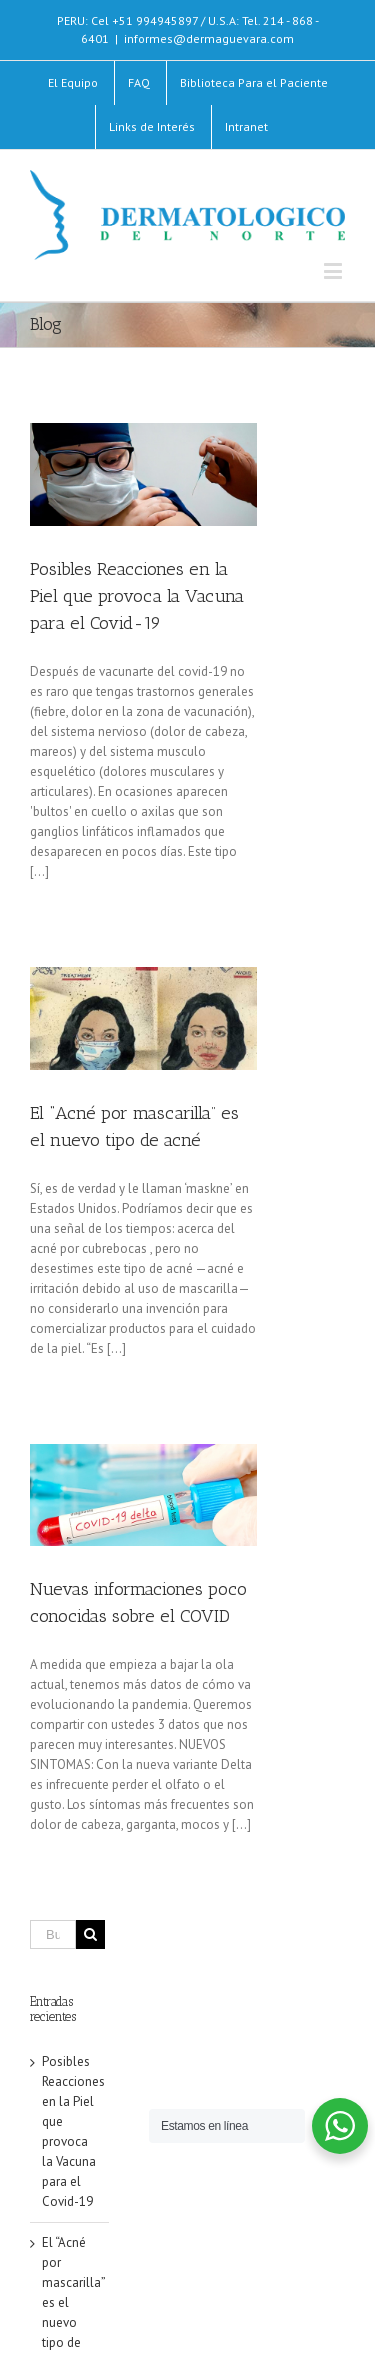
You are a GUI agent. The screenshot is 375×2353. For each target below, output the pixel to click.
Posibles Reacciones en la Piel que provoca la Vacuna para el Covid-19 (137, 596)
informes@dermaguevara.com (209, 38)
